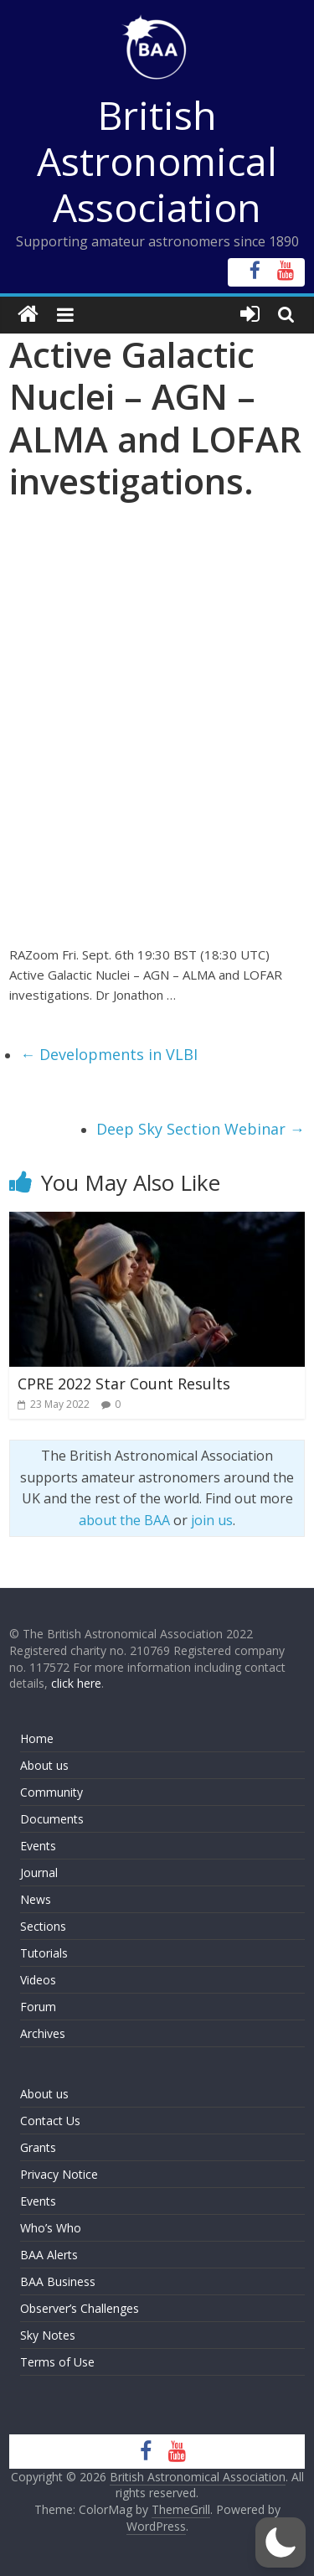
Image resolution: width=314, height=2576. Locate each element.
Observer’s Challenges (79, 2308)
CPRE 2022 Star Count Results (124, 1383)
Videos (38, 1980)
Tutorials (44, 1953)
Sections (43, 1926)
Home (37, 1738)
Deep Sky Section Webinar (200, 1129)
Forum (38, 2007)
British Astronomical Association (157, 161)
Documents (52, 1819)
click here (76, 1683)
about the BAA (124, 1520)
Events (38, 1846)
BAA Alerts (49, 2255)
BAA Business (57, 2281)
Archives (42, 2033)
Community (51, 1792)
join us (212, 1520)
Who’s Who (50, 2228)
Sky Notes (47, 2335)
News (35, 1899)
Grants (38, 2147)
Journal (39, 1872)
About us (44, 1765)
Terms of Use (57, 2362)
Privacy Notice (59, 2174)
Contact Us (50, 2121)
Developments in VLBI (109, 1054)
